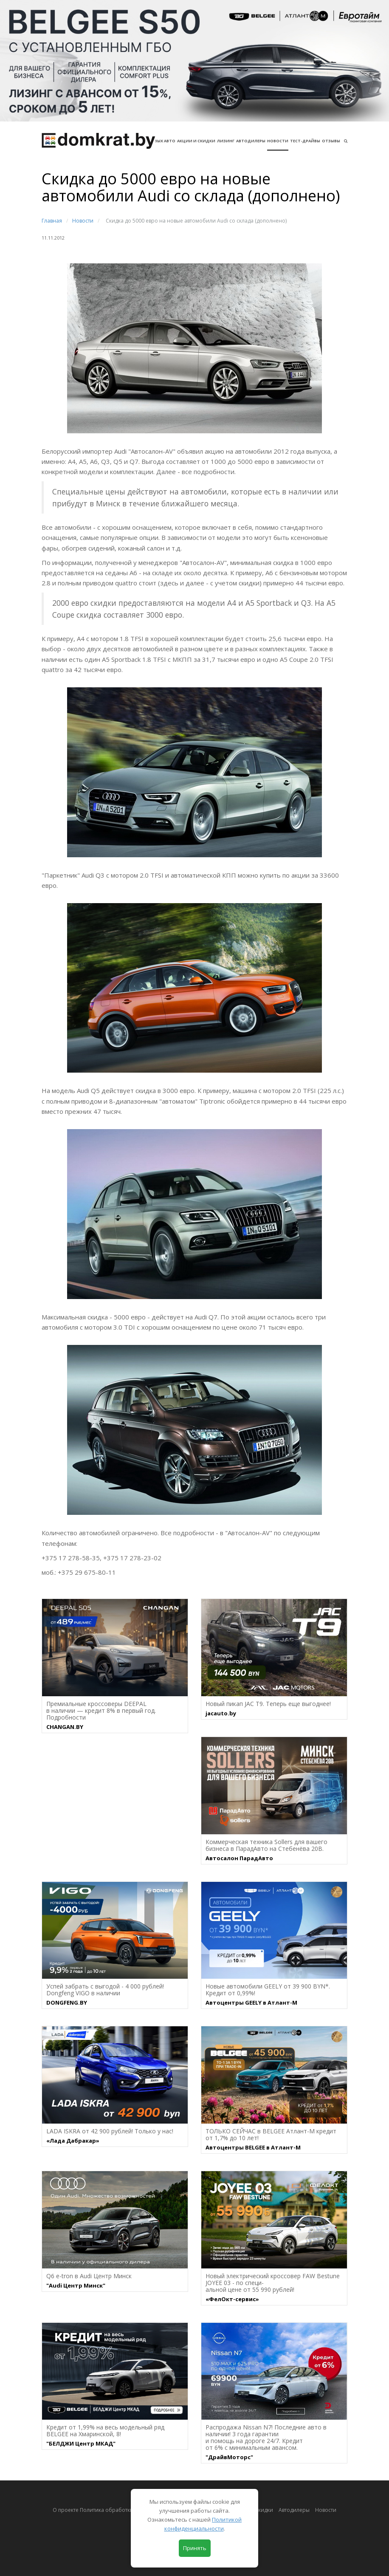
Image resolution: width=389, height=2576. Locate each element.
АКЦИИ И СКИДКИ (196, 141)
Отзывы (331, 141)
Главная (52, 220)
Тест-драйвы (305, 141)
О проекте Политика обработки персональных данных (122, 2510)
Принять (194, 2548)
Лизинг (225, 141)
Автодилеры (250, 141)
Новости (277, 141)
